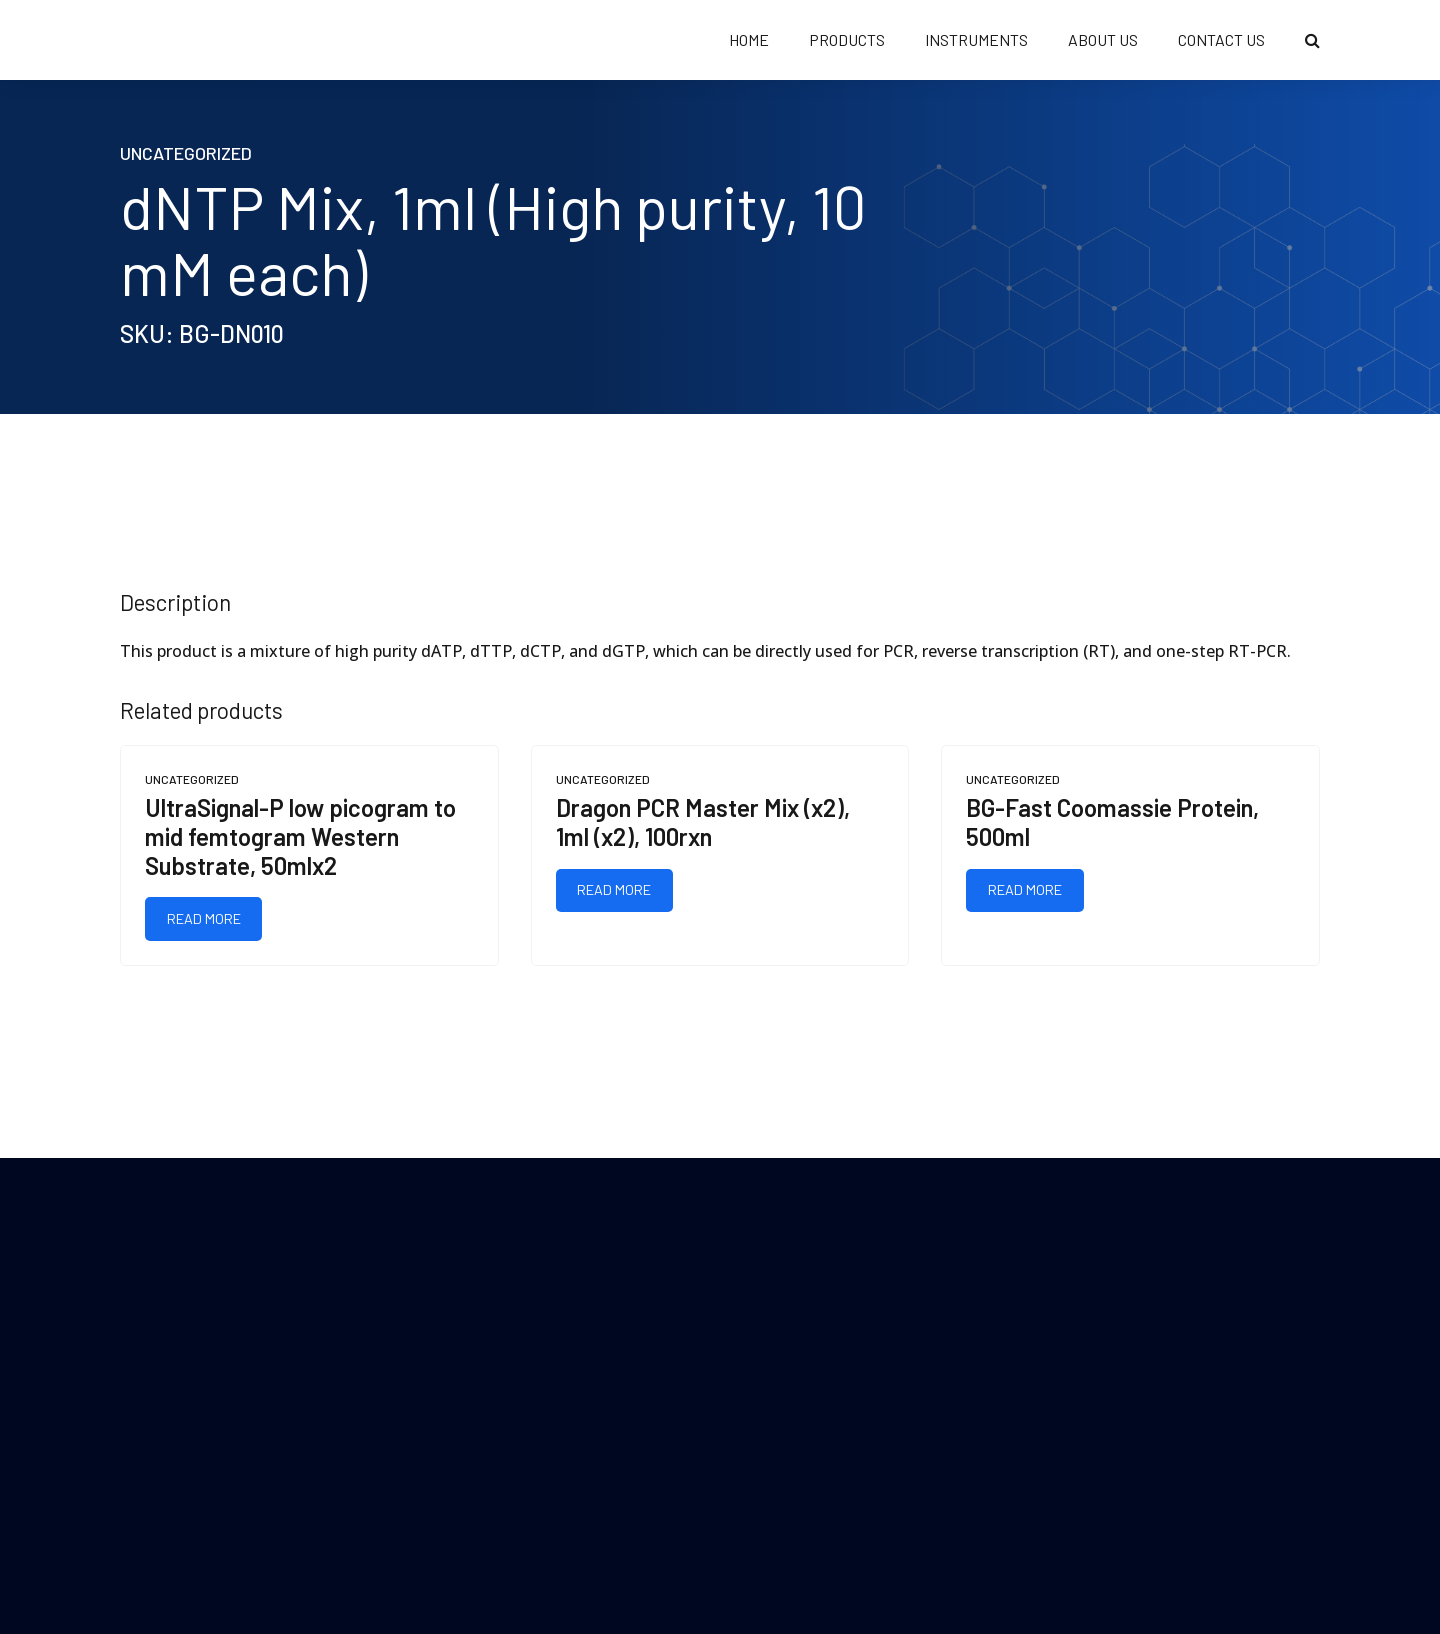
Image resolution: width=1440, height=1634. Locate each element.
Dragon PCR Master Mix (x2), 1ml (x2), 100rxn (703, 822)
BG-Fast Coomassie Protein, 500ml (1112, 822)
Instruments (976, 39)
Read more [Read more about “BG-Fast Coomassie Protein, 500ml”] (1025, 889)
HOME (749, 39)
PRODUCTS (847, 39)
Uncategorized (186, 153)
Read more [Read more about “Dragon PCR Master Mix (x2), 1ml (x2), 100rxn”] (614, 889)
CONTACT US (1221, 39)
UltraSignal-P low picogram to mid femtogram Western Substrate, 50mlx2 (300, 836)
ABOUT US (1103, 39)
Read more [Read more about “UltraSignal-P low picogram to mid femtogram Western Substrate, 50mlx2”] (204, 918)
